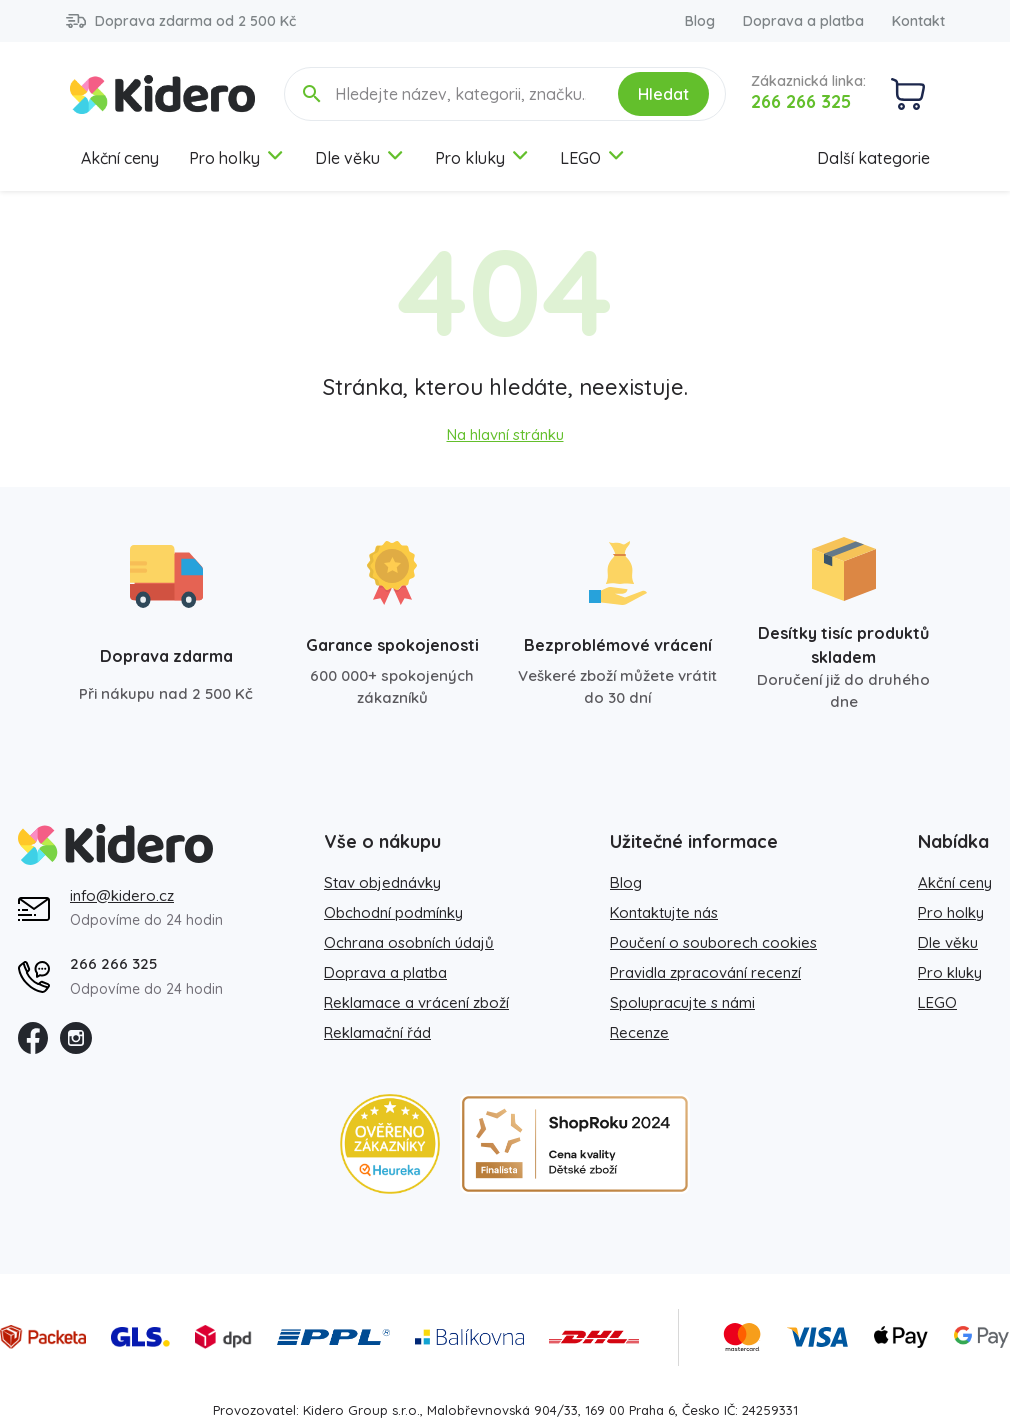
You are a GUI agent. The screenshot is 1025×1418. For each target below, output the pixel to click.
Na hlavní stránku (505, 434)
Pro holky (237, 158)
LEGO (593, 158)
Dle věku (360, 158)
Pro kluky (482, 158)
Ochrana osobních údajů (409, 942)
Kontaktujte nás (664, 912)
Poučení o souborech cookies (713, 942)
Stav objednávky (382, 882)
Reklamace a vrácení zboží (416, 1002)
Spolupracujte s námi (682, 1002)
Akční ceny (120, 158)
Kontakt (918, 21)
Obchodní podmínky (393, 912)
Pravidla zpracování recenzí (705, 972)
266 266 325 (801, 101)
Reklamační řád (377, 1032)
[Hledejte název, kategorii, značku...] (462, 94)
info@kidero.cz (122, 895)
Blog (700, 21)
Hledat (663, 94)
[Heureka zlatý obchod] (390, 1144)
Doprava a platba (803, 21)
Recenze (639, 1032)
